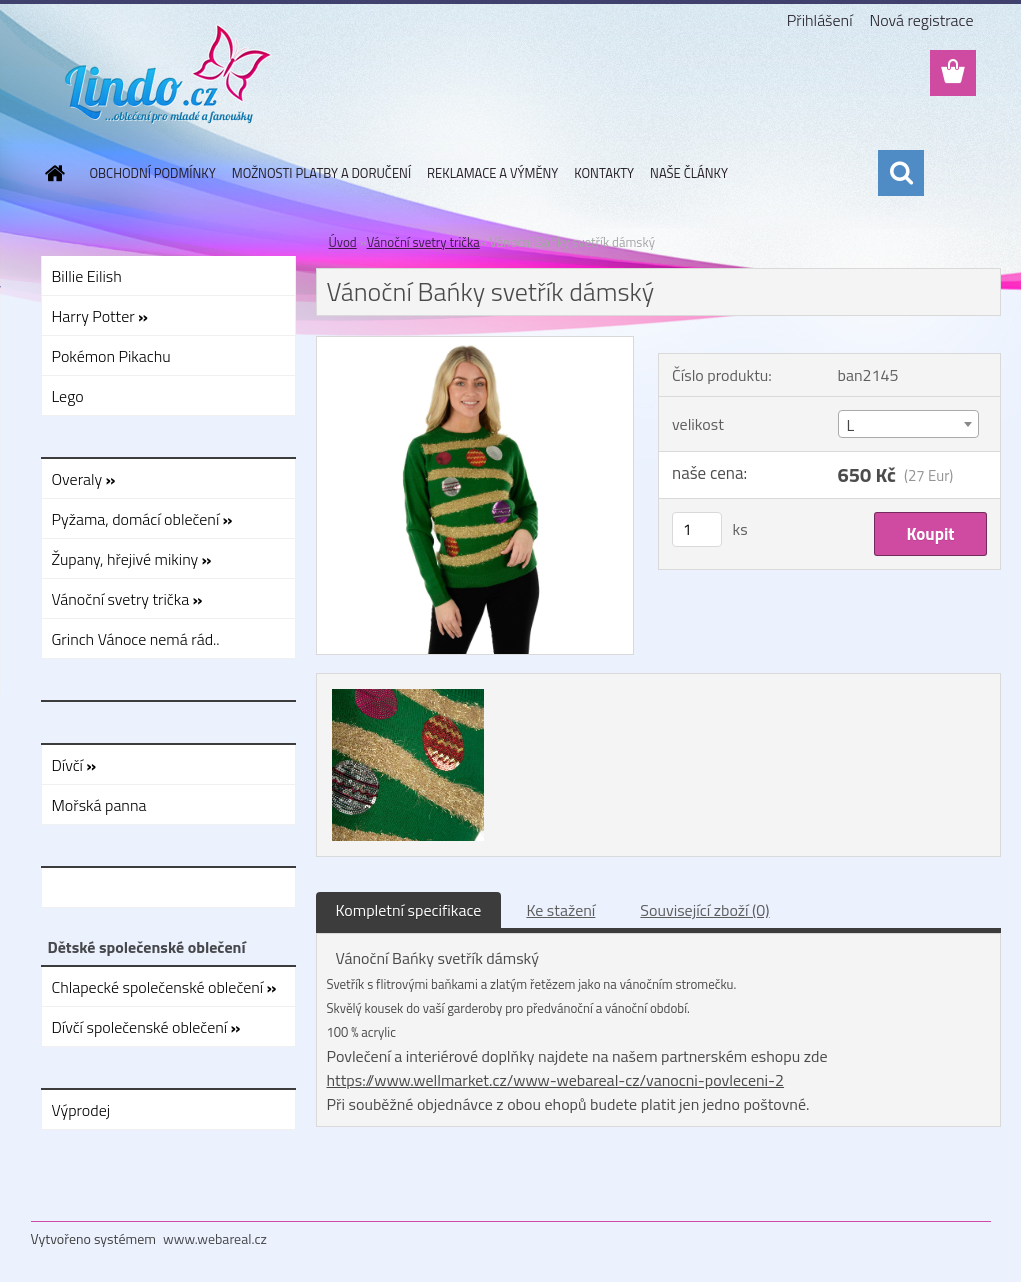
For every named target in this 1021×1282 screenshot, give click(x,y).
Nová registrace (921, 20)
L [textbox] (851, 425)
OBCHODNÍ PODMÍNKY (153, 173)
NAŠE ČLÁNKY (689, 173)
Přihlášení (820, 20)
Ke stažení (560, 910)
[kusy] (697, 529)
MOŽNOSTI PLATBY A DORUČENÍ (321, 173)
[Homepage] (52, 173)
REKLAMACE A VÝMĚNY (492, 173)
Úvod (343, 242)
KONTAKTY (604, 173)
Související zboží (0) (704, 910)
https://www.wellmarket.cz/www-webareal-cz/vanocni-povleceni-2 (556, 1080)
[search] (901, 173)
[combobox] (909, 424)
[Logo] (168, 74)
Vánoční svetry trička (423, 242)
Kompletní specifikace (409, 910)
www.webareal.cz (215, 1238)
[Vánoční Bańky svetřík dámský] (475, 345)
